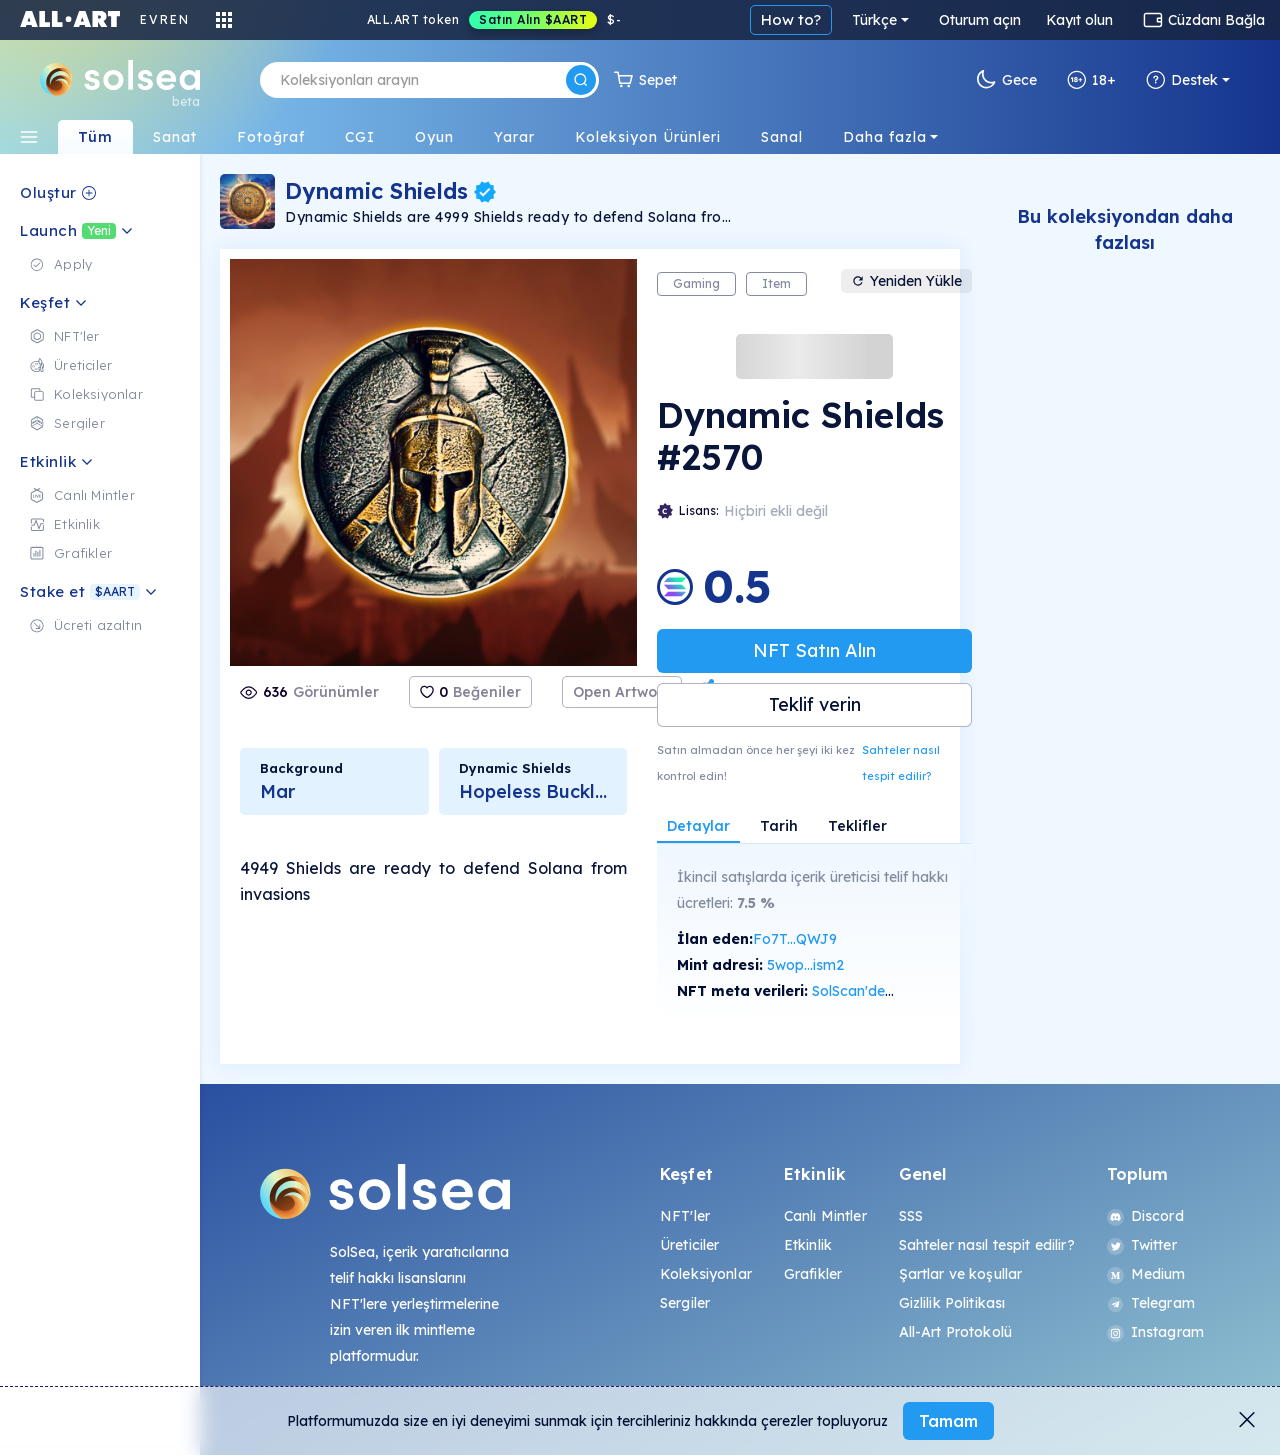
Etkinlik (808, 1245)
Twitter (1142, 1245)
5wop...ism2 (805, 965)
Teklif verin (815, 704)
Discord (1145, 1216)
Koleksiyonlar (706, 1274)
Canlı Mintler (825, 1216)
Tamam (948, 1421)
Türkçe (874, 20)
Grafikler (813, 1274)
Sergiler (685, 1303)
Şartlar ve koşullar (961, 1274)
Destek (1182, 80)
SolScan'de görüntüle (882, 991)
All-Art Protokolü (955, 1332)
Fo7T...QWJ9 (795, 939)
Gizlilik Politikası (952, 1303)
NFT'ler (685, 1216)
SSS (911, 1216)
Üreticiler (689, 1245)
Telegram (1151, 1303)
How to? (791, 19)
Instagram (1155, 1332)
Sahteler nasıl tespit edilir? (901, 763)
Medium (1146, 1274)
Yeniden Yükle (906, 281)
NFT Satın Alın (814, 650)
